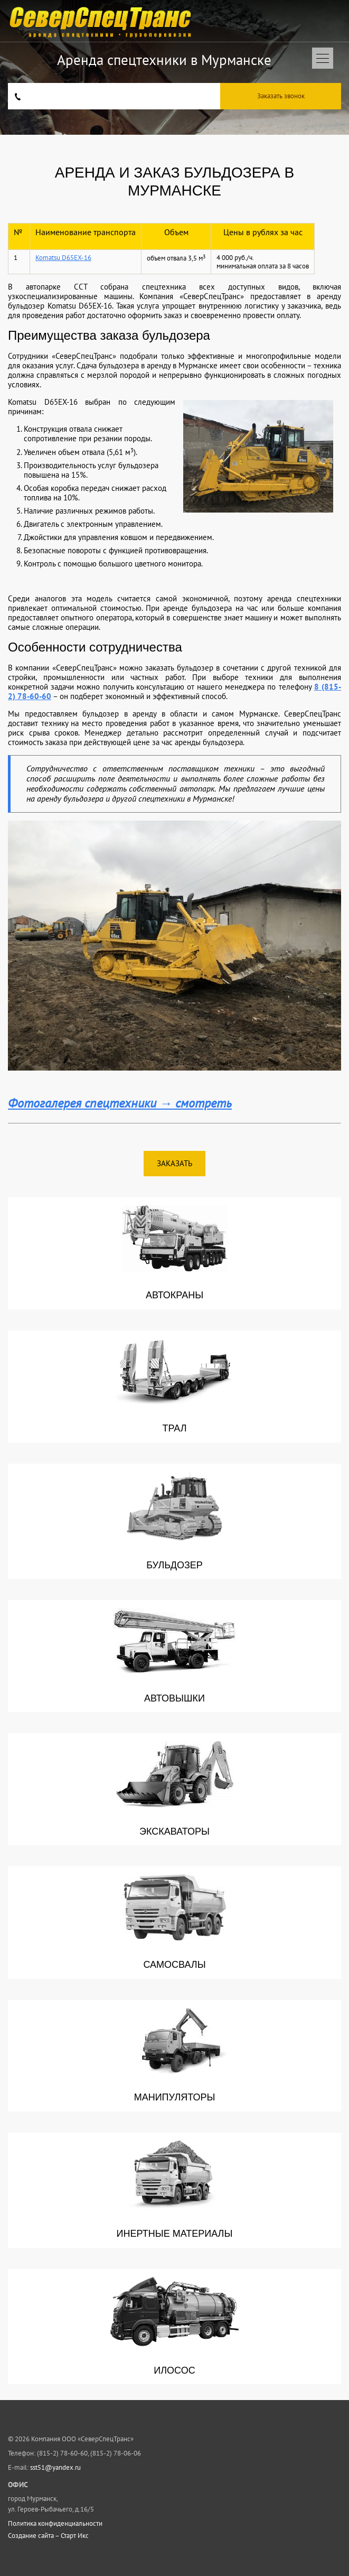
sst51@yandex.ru (55, 2467)
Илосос (174, 2326)
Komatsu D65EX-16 (63, 257)
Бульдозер (174, 1521)
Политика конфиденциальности (55, 2523)
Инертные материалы (175, 2190)
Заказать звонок (281, 95)
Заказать (174, 1163)
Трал (175, 1386)
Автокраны (175, 1253)
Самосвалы (174, 1922)
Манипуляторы (174, 2055)
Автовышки (175, 1656)
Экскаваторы (174, 1789)
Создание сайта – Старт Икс (48, 2536)
